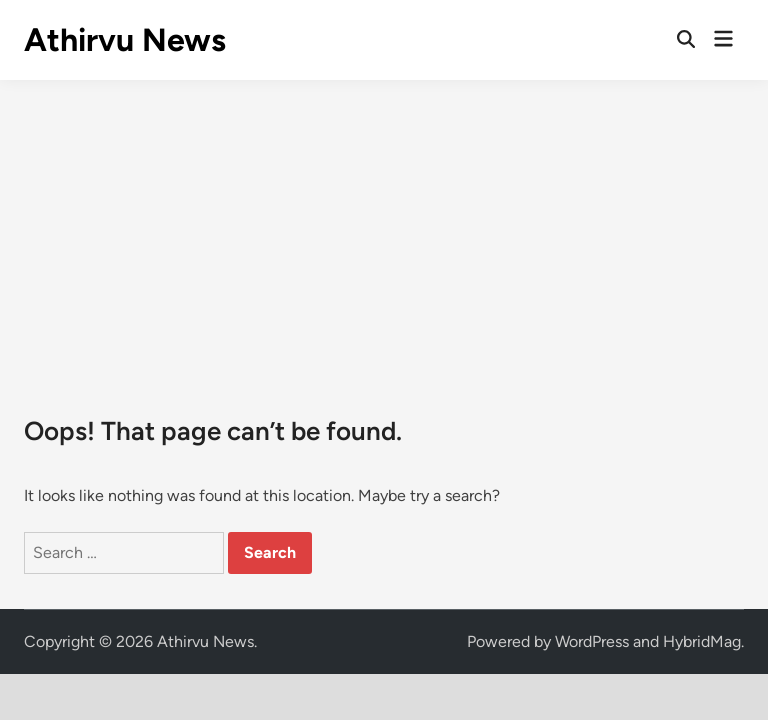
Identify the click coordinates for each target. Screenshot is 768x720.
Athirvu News (125, 40)
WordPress (592, 641)
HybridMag (702, 641)
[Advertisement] (384, 230)
